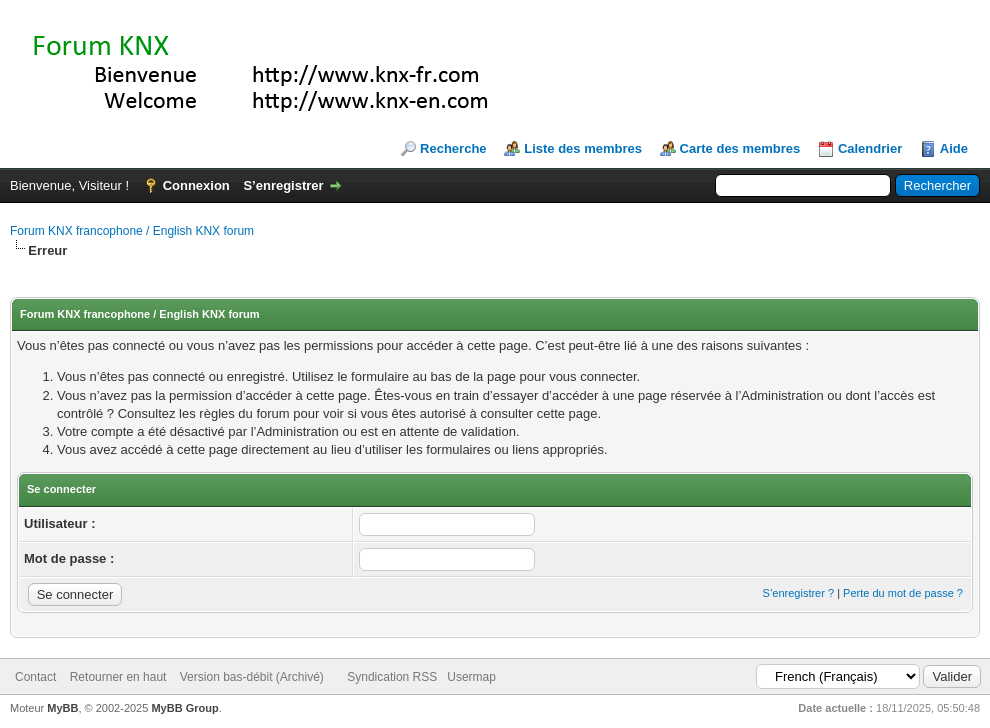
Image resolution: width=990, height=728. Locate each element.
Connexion (196, 185)
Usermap (471, 677)
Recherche (453, 148)
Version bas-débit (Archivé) (252, 677)
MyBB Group (184, 708)
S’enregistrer (283, 185)
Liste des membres (583, 148)
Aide (954, 148)
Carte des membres (740, 148)
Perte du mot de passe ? (903, 593)
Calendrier (870, 148)
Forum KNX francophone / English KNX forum (132, 231)
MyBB (62, 708)
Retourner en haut (118, 677)
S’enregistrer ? (799, 593)
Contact (35, 677)
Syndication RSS (392, 677)
